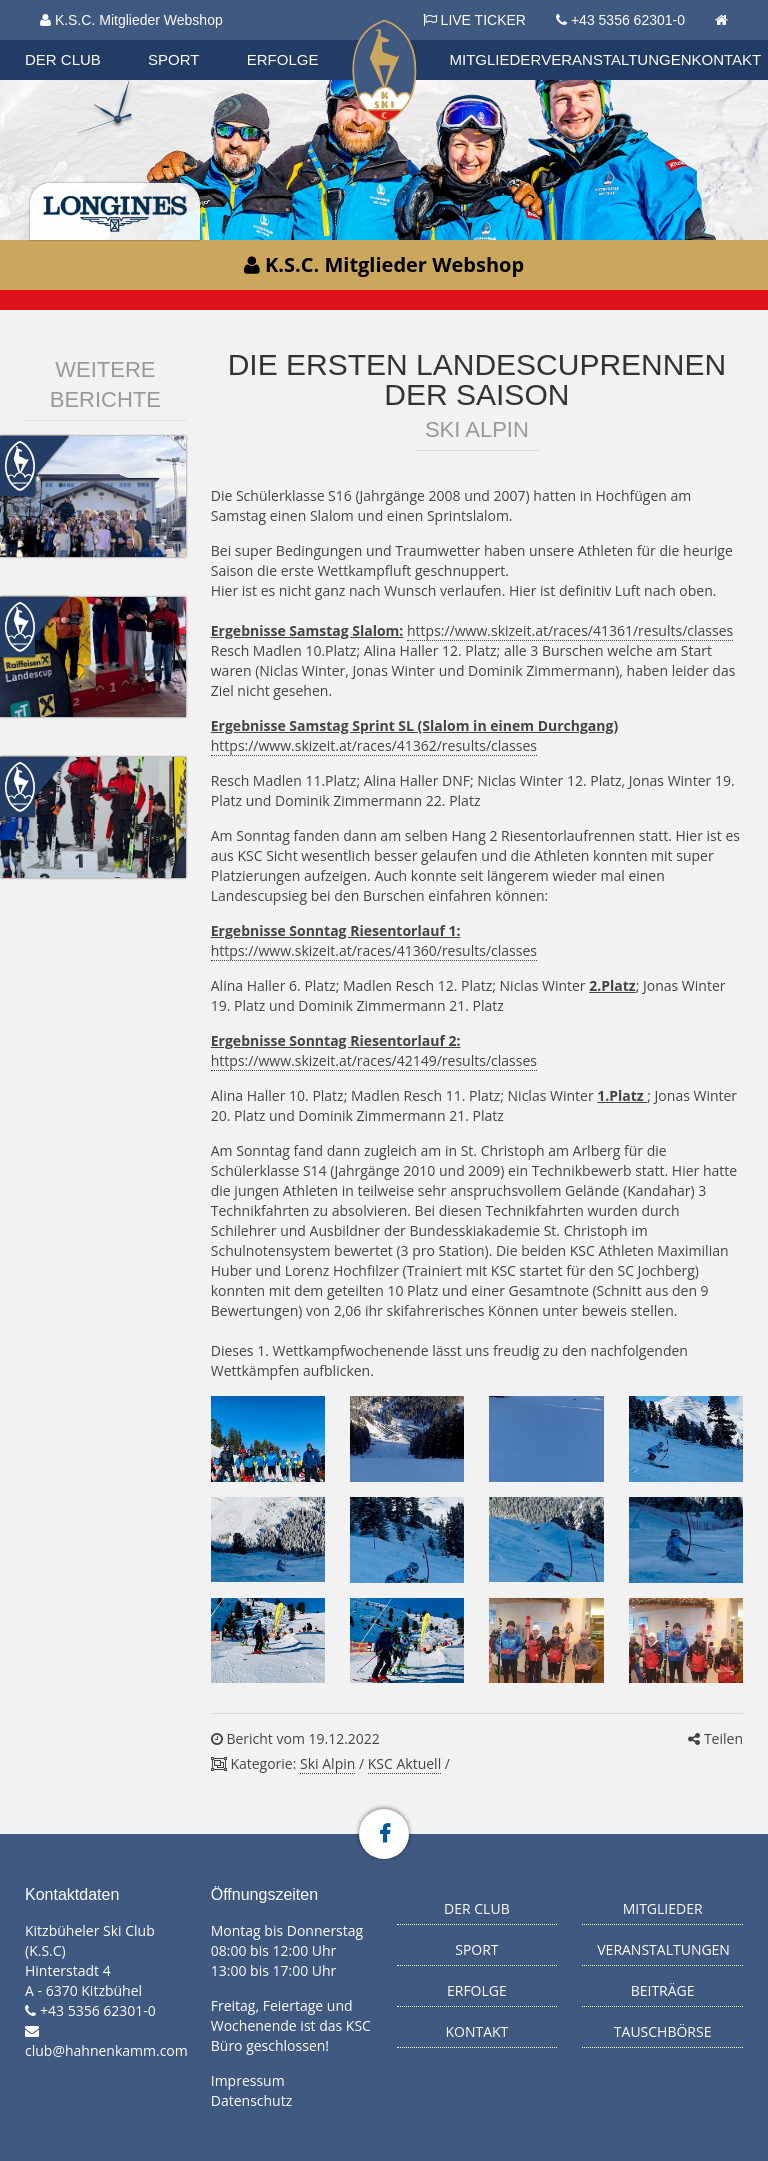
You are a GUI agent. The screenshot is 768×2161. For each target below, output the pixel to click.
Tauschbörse (663, 2031)
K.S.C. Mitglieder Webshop (131, 20)
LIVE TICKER (474, 20)
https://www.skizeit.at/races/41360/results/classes (374, 950)
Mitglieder (496, 59)
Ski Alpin (327, 1763)
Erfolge (283, 59)
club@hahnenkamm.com (106, 2050)
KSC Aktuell (404, 1763)
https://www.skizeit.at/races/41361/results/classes (570, 630)
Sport (173, 59)
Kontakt (727, 59)
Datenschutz (251, 2100)
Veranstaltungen (616, 59)
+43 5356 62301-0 (628, 20)
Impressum (248, 2080)
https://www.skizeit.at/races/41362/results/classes (374, 745)
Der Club (63, 59)
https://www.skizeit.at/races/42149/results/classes (374, 1060)
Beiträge (663, 1990)
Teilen (715, 1738)
